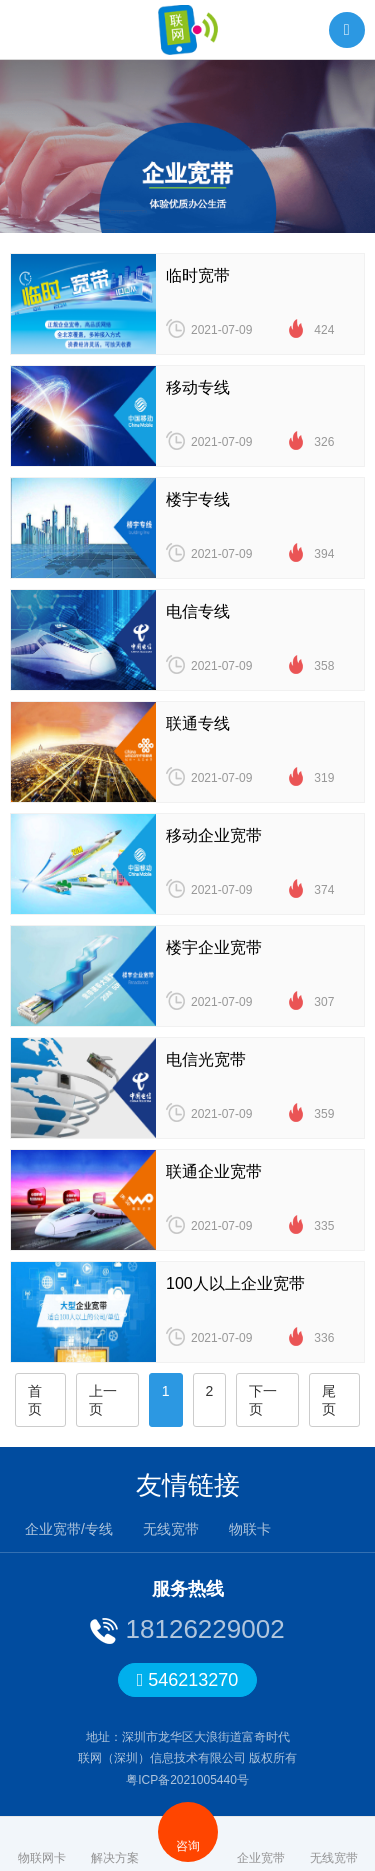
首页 (35, 1400)
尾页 (329, 1400)
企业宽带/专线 (69, 1529)
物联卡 (250, 1529)
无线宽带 (171, 1529)
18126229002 (201, 1629)
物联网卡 (42, 1843)
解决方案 (115, 1843)
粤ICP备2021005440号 (187, 1780)
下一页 (263, 1400)
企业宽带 (261, 1843)
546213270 (188, 1680)
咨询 (188, 1831)
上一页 (103, 1400)
